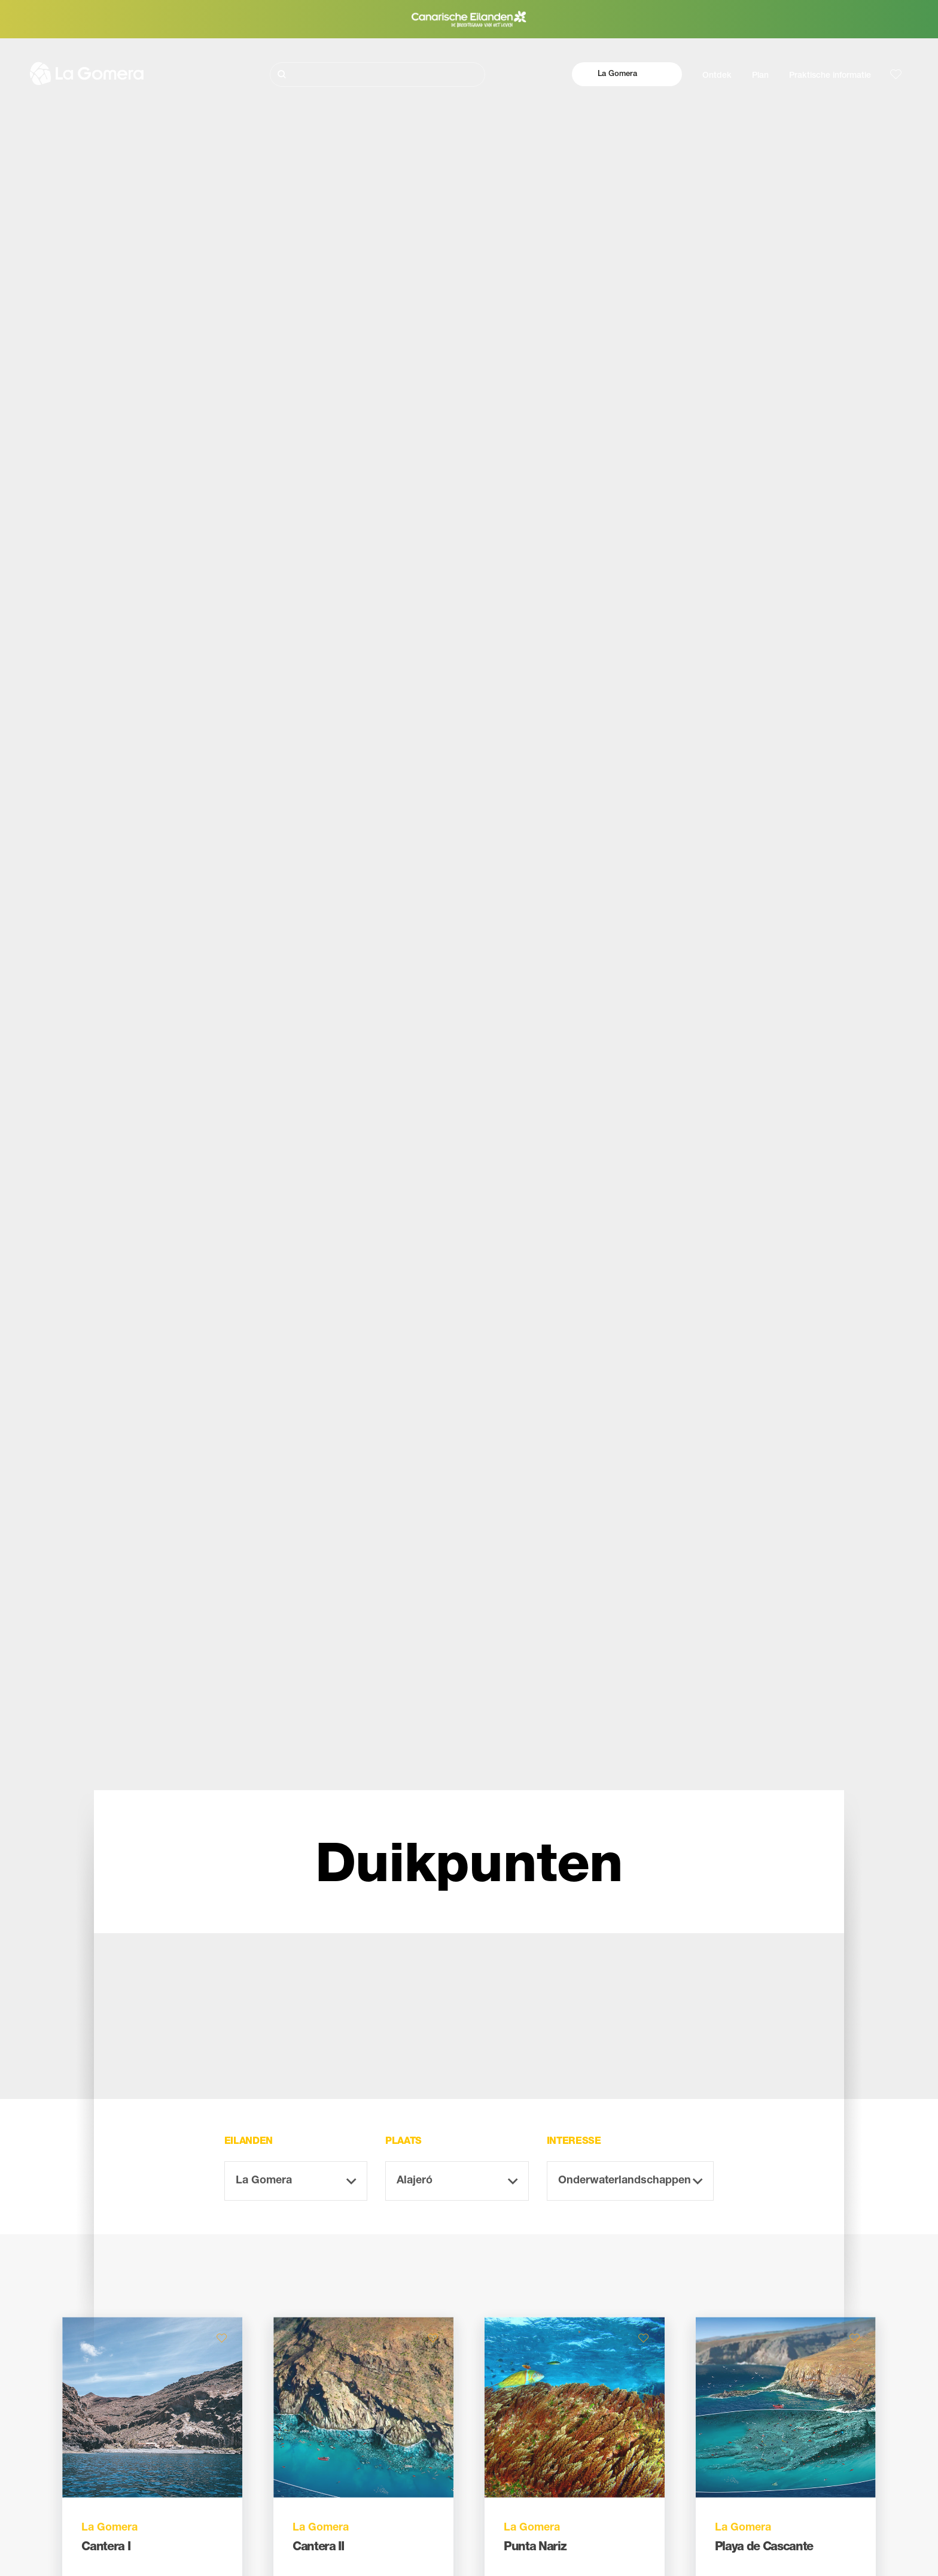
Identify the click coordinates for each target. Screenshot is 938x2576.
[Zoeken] (377, 74)
